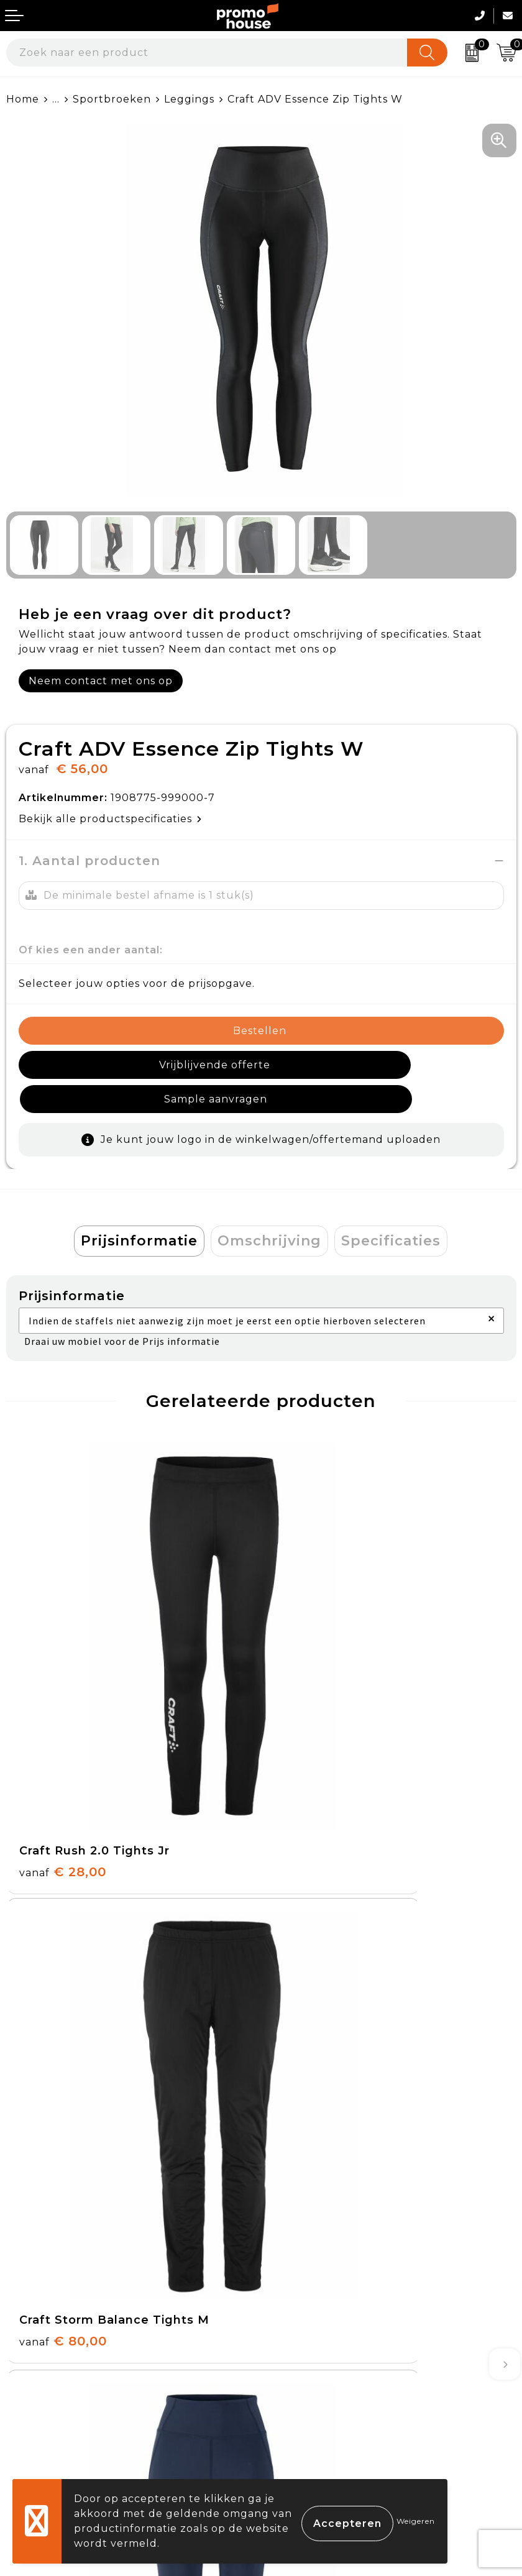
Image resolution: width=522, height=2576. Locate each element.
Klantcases (296, 2191)
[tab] (139, 1206)
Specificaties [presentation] (391, 1206)
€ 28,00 (62, 1679)
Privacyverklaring (316, 2375)
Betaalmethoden (53, 2346)
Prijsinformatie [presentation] (139, 1206)
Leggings (189, 99)
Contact (28, 2318)
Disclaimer (295, 2404)
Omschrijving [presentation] (269, 1206)
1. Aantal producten (89, 860)
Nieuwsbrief (300, 2133)
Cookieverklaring (314, 2346)
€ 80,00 (318, 1679)
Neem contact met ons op (101, 681)
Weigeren (415, 2521)
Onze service (42, 2404)
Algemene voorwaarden (334, 2318)
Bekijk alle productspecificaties (110, 819)
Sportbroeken (112, 99)
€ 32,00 (62, 1991)
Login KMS (35, 2433)
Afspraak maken (311, 2162)
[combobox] (207, 52)
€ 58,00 (317, 1991)
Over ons (292, 2105)
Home (22, 99)
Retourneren (43, 2375)
